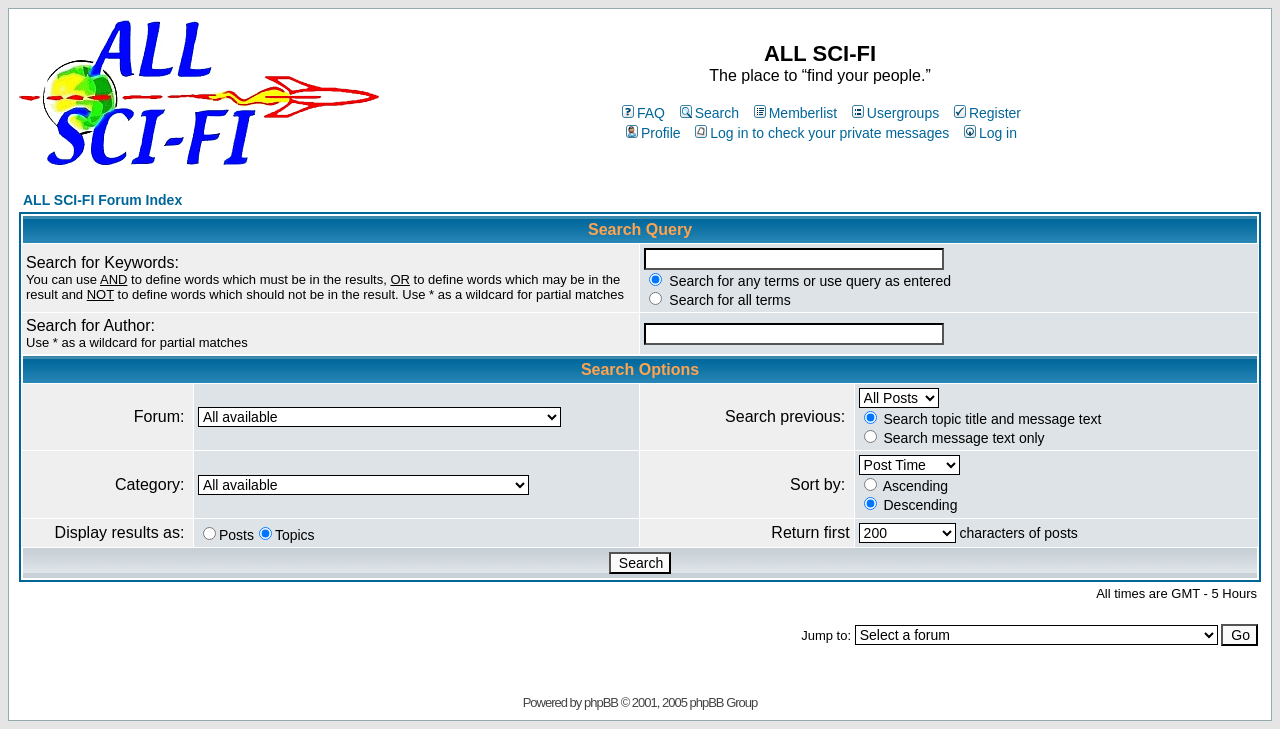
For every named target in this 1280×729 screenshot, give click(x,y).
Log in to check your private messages (822, 133)
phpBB (601, 702)
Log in (990, 133)
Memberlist (795, 113)
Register (987, 113)
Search (709, 113)
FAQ (643, 113)
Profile (653, 133)
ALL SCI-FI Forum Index (102, 200)
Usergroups (895, 113)
